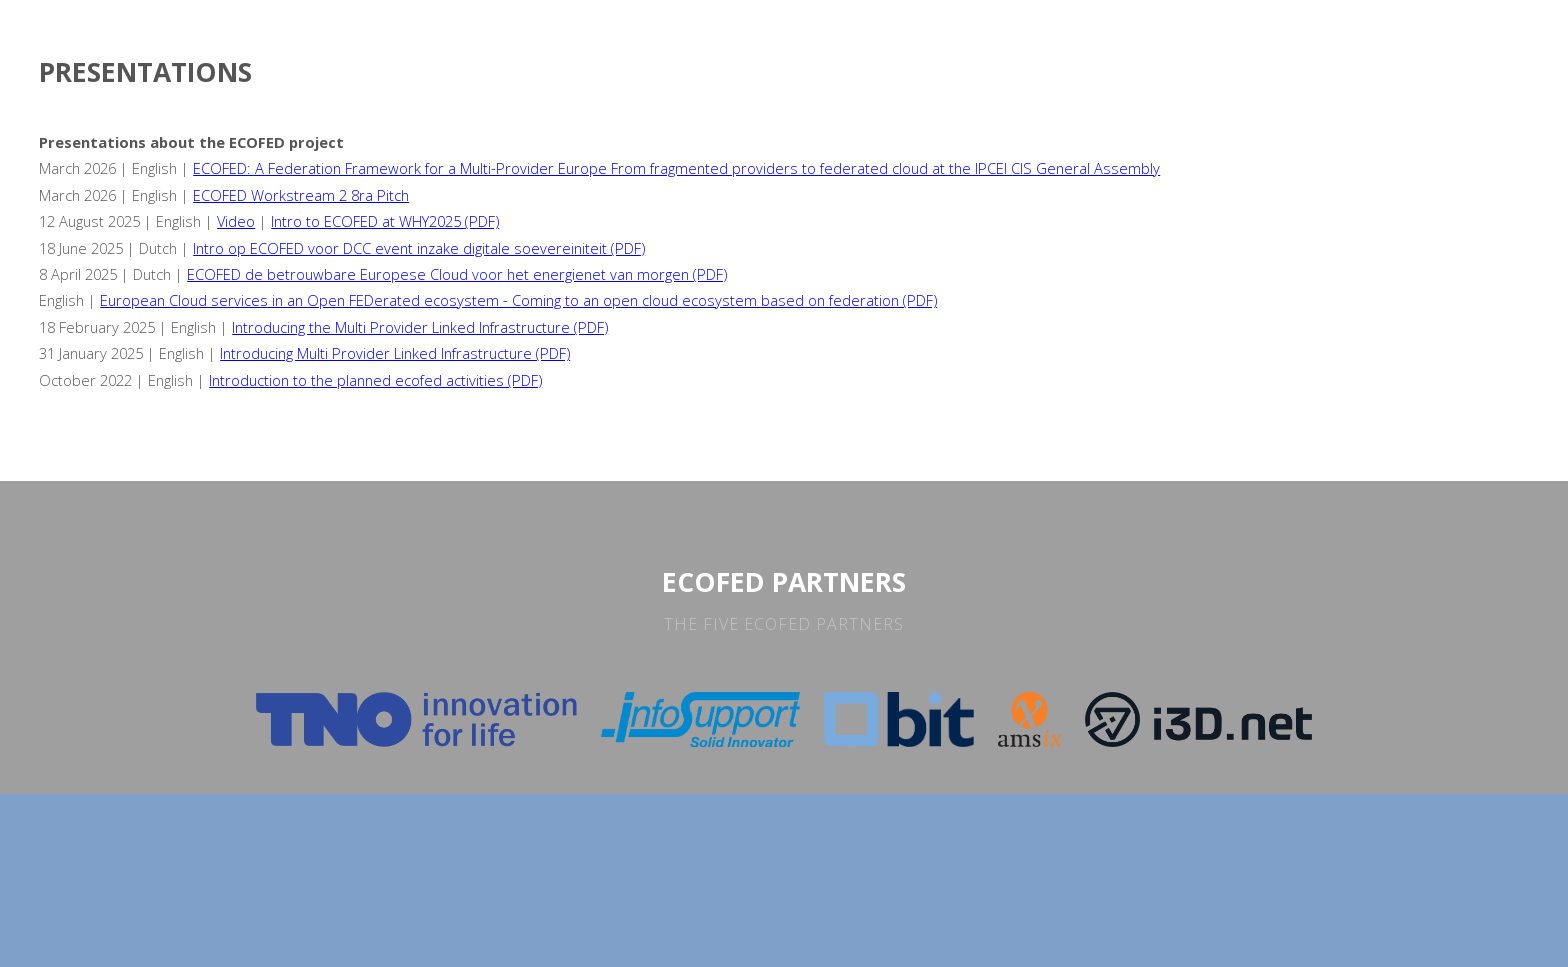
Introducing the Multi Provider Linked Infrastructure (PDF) (420, 327)
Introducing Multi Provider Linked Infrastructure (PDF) (395, 353)
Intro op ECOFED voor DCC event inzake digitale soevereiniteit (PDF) (419, 248)
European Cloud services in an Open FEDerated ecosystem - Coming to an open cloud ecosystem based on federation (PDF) (518, 300)
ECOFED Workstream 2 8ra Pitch (301, 195)
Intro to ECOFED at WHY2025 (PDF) (385, 221)
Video (236, 221)
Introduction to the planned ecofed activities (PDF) (375, 380)
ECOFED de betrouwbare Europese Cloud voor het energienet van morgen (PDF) (457, 274)
